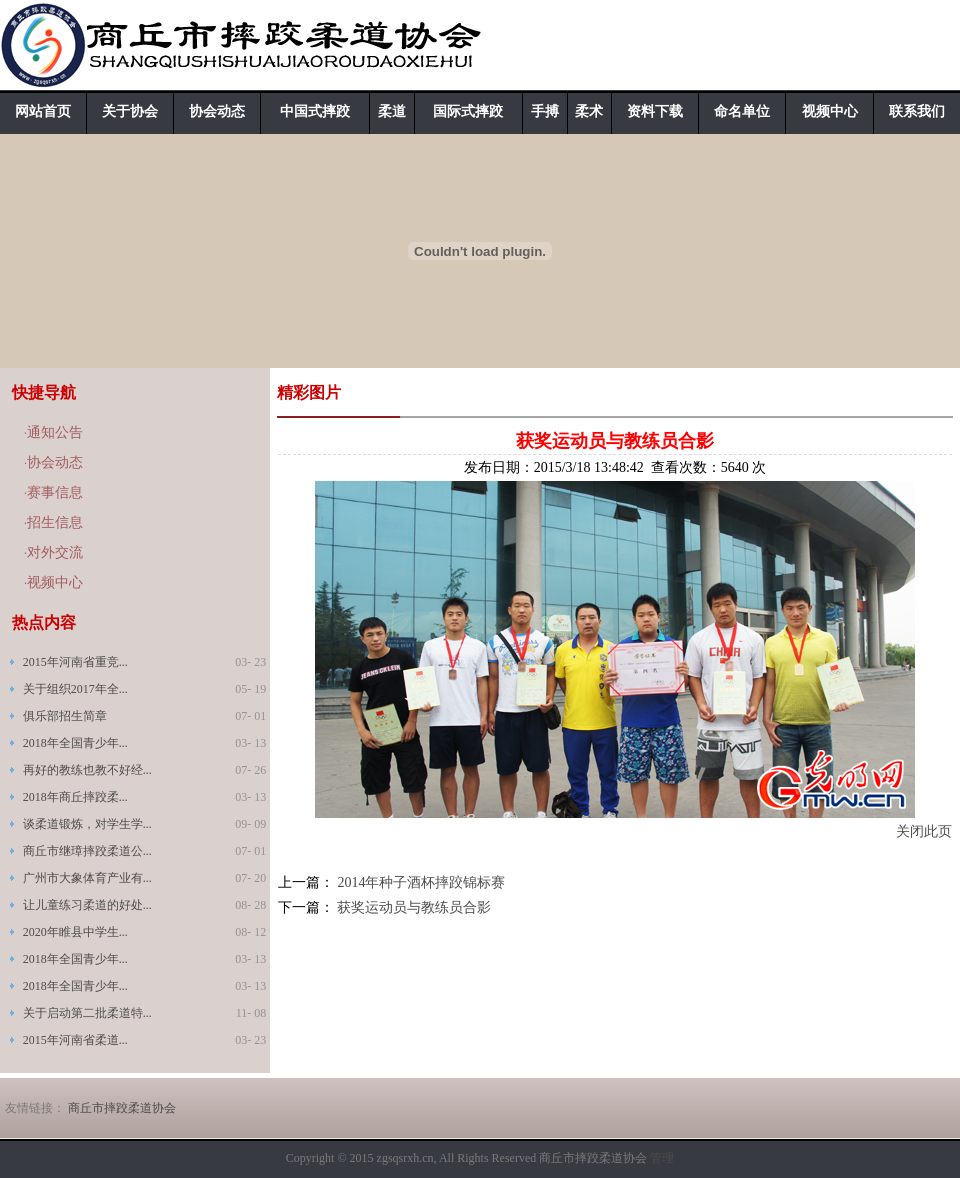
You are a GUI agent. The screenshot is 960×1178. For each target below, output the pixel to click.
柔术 (589, 111)
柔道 (392, 111)
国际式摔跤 (468, 111)
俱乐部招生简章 (65, 716)
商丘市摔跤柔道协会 (122, 1108)
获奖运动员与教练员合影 (414, 907)
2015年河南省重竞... (75, 662)
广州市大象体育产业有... (87, 878)
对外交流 (55, 552)
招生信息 (55, 522)
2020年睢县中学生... (75, 932)
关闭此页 (924, 831)
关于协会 (130, 111)
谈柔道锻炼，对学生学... (87, 824)
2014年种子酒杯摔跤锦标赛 (421, 882)
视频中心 (830, 111)
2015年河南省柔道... (75, 1040)
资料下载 (655, 111)
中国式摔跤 (315, 111)
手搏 (545, 111)
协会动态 (217, 111)
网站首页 (43, 111)
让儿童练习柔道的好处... (87, 905)
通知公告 (55, 432)
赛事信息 (55, 492)
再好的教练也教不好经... (87, 770)
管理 (662, 1158)
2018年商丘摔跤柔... (75, 797)
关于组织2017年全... (75, 689)
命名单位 (742, 111)
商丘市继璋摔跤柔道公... (87, 851)
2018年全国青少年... (75, 743)
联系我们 (917, 111)
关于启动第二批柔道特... (87, 1013)
